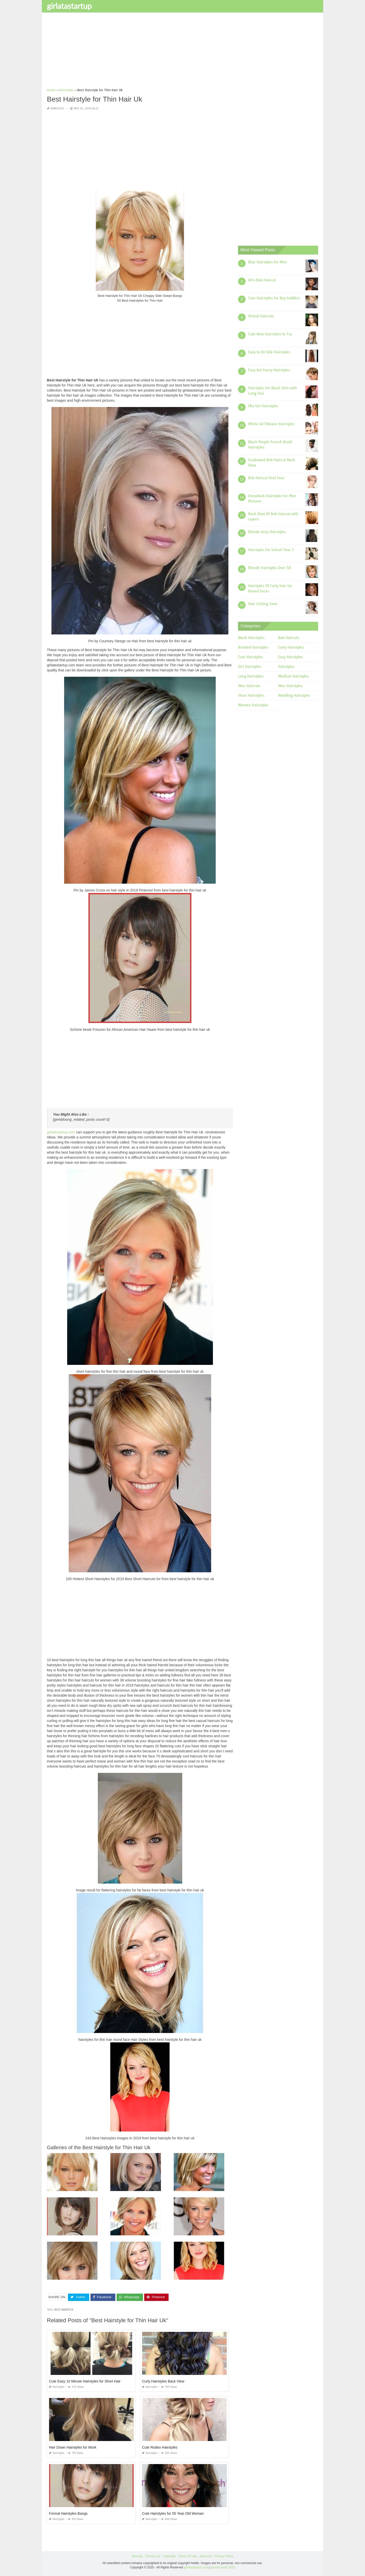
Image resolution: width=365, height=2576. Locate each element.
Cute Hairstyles (250, 657)
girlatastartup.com (61, 1132)
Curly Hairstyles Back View (163, 2381)
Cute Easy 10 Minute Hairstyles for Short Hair (84, 2381)
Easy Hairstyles (290, 657)
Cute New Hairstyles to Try (270, 334)
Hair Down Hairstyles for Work (72, 2447)
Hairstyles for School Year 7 (271, 550)
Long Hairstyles (250, 676)
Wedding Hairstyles (294, 695)
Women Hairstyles (253, 705)
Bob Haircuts (288, 637)
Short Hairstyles (251, 695)
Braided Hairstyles (253, 647)
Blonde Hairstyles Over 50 (269, 568)
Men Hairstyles (290, 686)
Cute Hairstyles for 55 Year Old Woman (173, 2513)
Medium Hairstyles (293, 676)
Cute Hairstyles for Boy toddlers (274, 298)
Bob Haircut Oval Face (266, 478)
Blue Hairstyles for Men (267, 262)
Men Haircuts (249, 686)
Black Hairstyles (251, 637)
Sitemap (137, 2556)
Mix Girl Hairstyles (263, 406)
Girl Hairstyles (249, 666)
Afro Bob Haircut (262, 280)
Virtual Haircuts (261, 316)
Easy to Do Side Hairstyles (269, 352)
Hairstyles (57, 108)
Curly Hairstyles (291, 647)
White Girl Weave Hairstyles (271, 424)
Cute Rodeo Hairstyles (159, 2447)
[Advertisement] (182, 51)
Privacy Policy (223, 2556)
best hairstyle (64, 2309)
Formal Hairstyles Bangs (68, 2513)
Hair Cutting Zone (263, 604)
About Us (205, 2556)
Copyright (169, 2556)
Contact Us (152, 2556)
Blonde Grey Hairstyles (267, 532)
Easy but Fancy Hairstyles (269, 370)
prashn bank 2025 (223, 2567)
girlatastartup (69, 5)
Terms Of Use (187, 2556)
